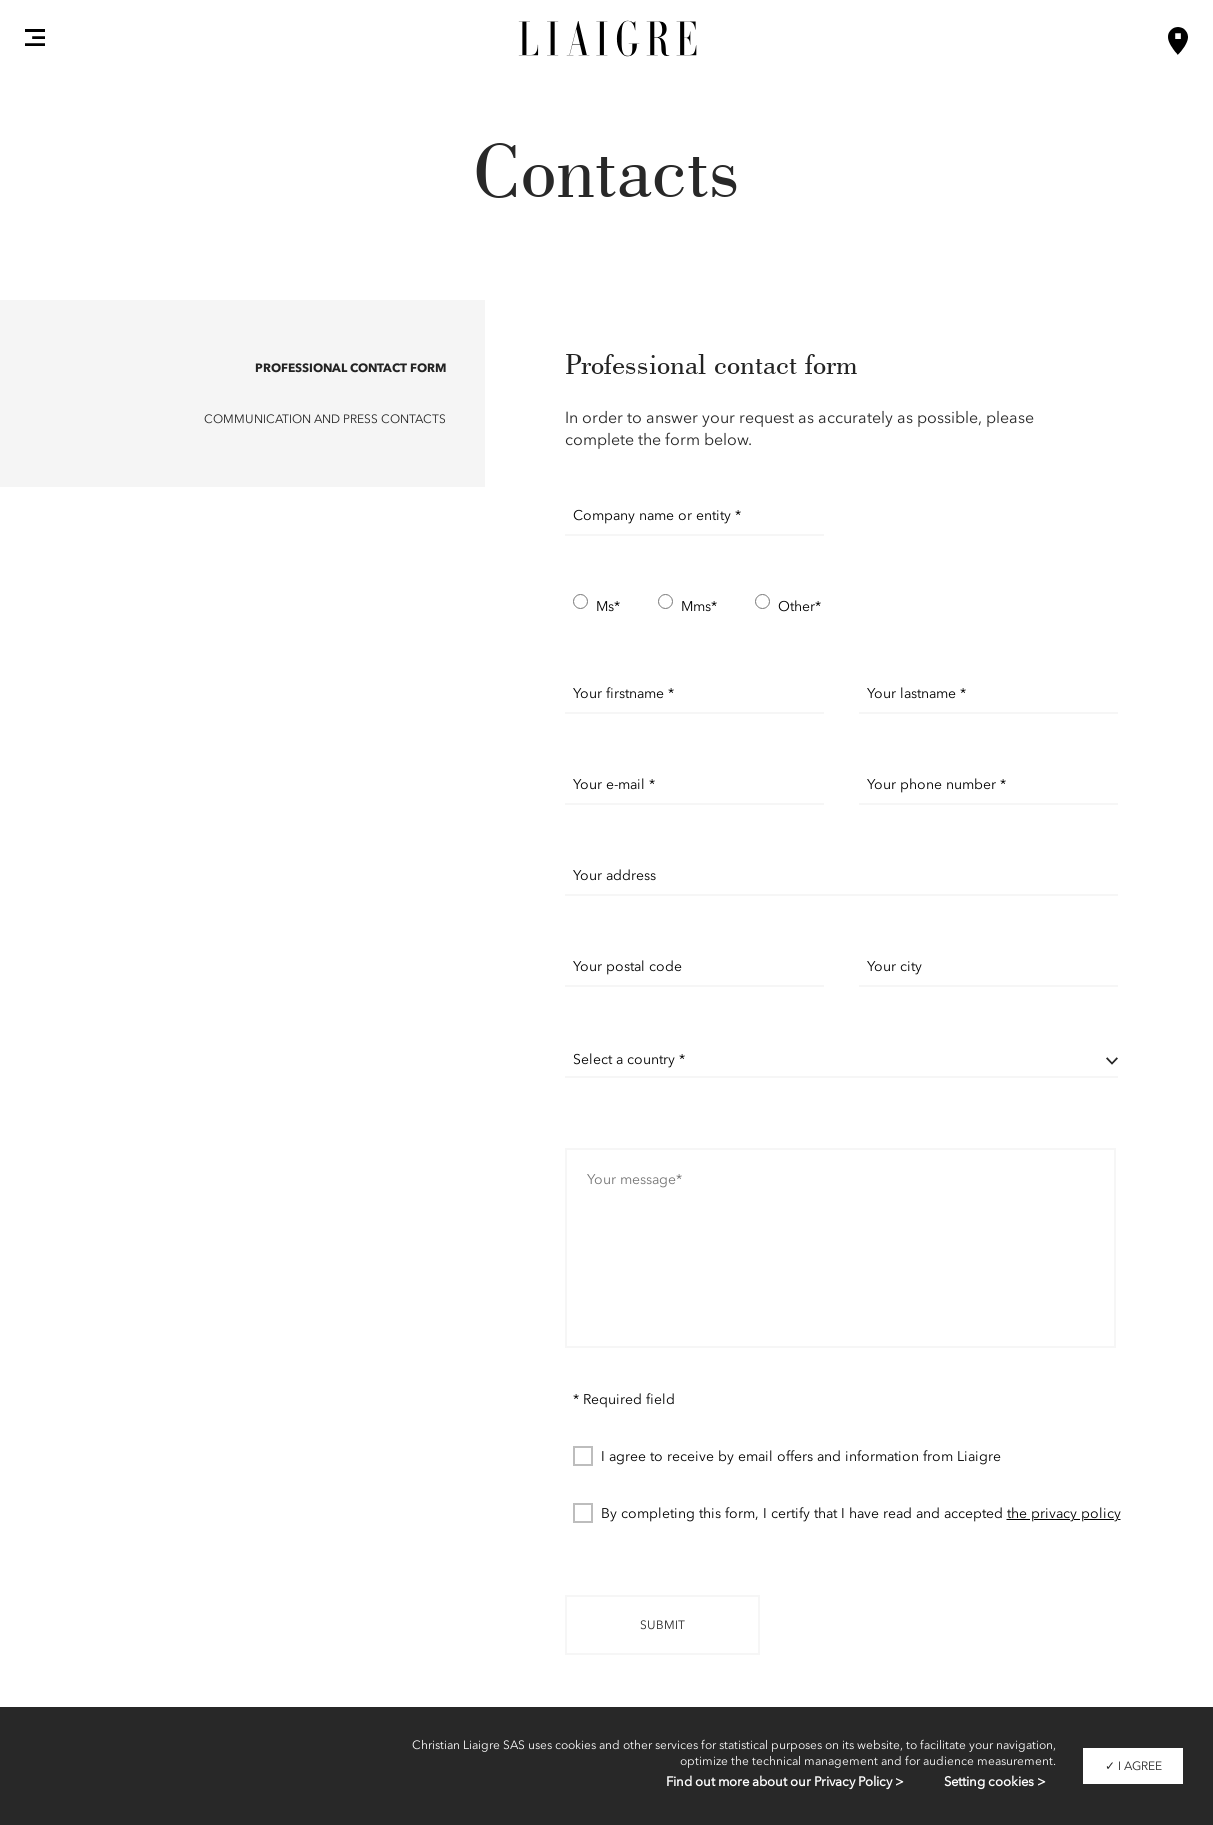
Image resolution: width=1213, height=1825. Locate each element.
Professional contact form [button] (350, 367)
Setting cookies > (995, 1781)
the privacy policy (1064, 1513)
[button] (35, 37)
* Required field (624, 1399)
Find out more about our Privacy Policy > (785, 1781)
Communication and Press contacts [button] (325, 419)
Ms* (596, 605)
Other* (788, 605)
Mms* (687, 605)
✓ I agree (1133, 1766)
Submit (662, 1625)
